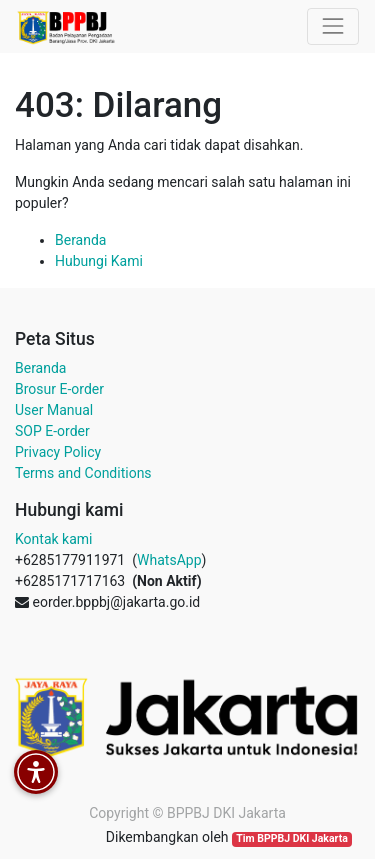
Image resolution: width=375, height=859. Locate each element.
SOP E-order (52, 431)
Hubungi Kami (99, 261)
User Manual (54, 410)
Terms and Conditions (83, 473)
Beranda (80, 240)
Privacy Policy (58, 452)
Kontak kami (53, 539)
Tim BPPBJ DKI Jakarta (292, 838)
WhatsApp (169, 560)
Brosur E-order (59, 389)
